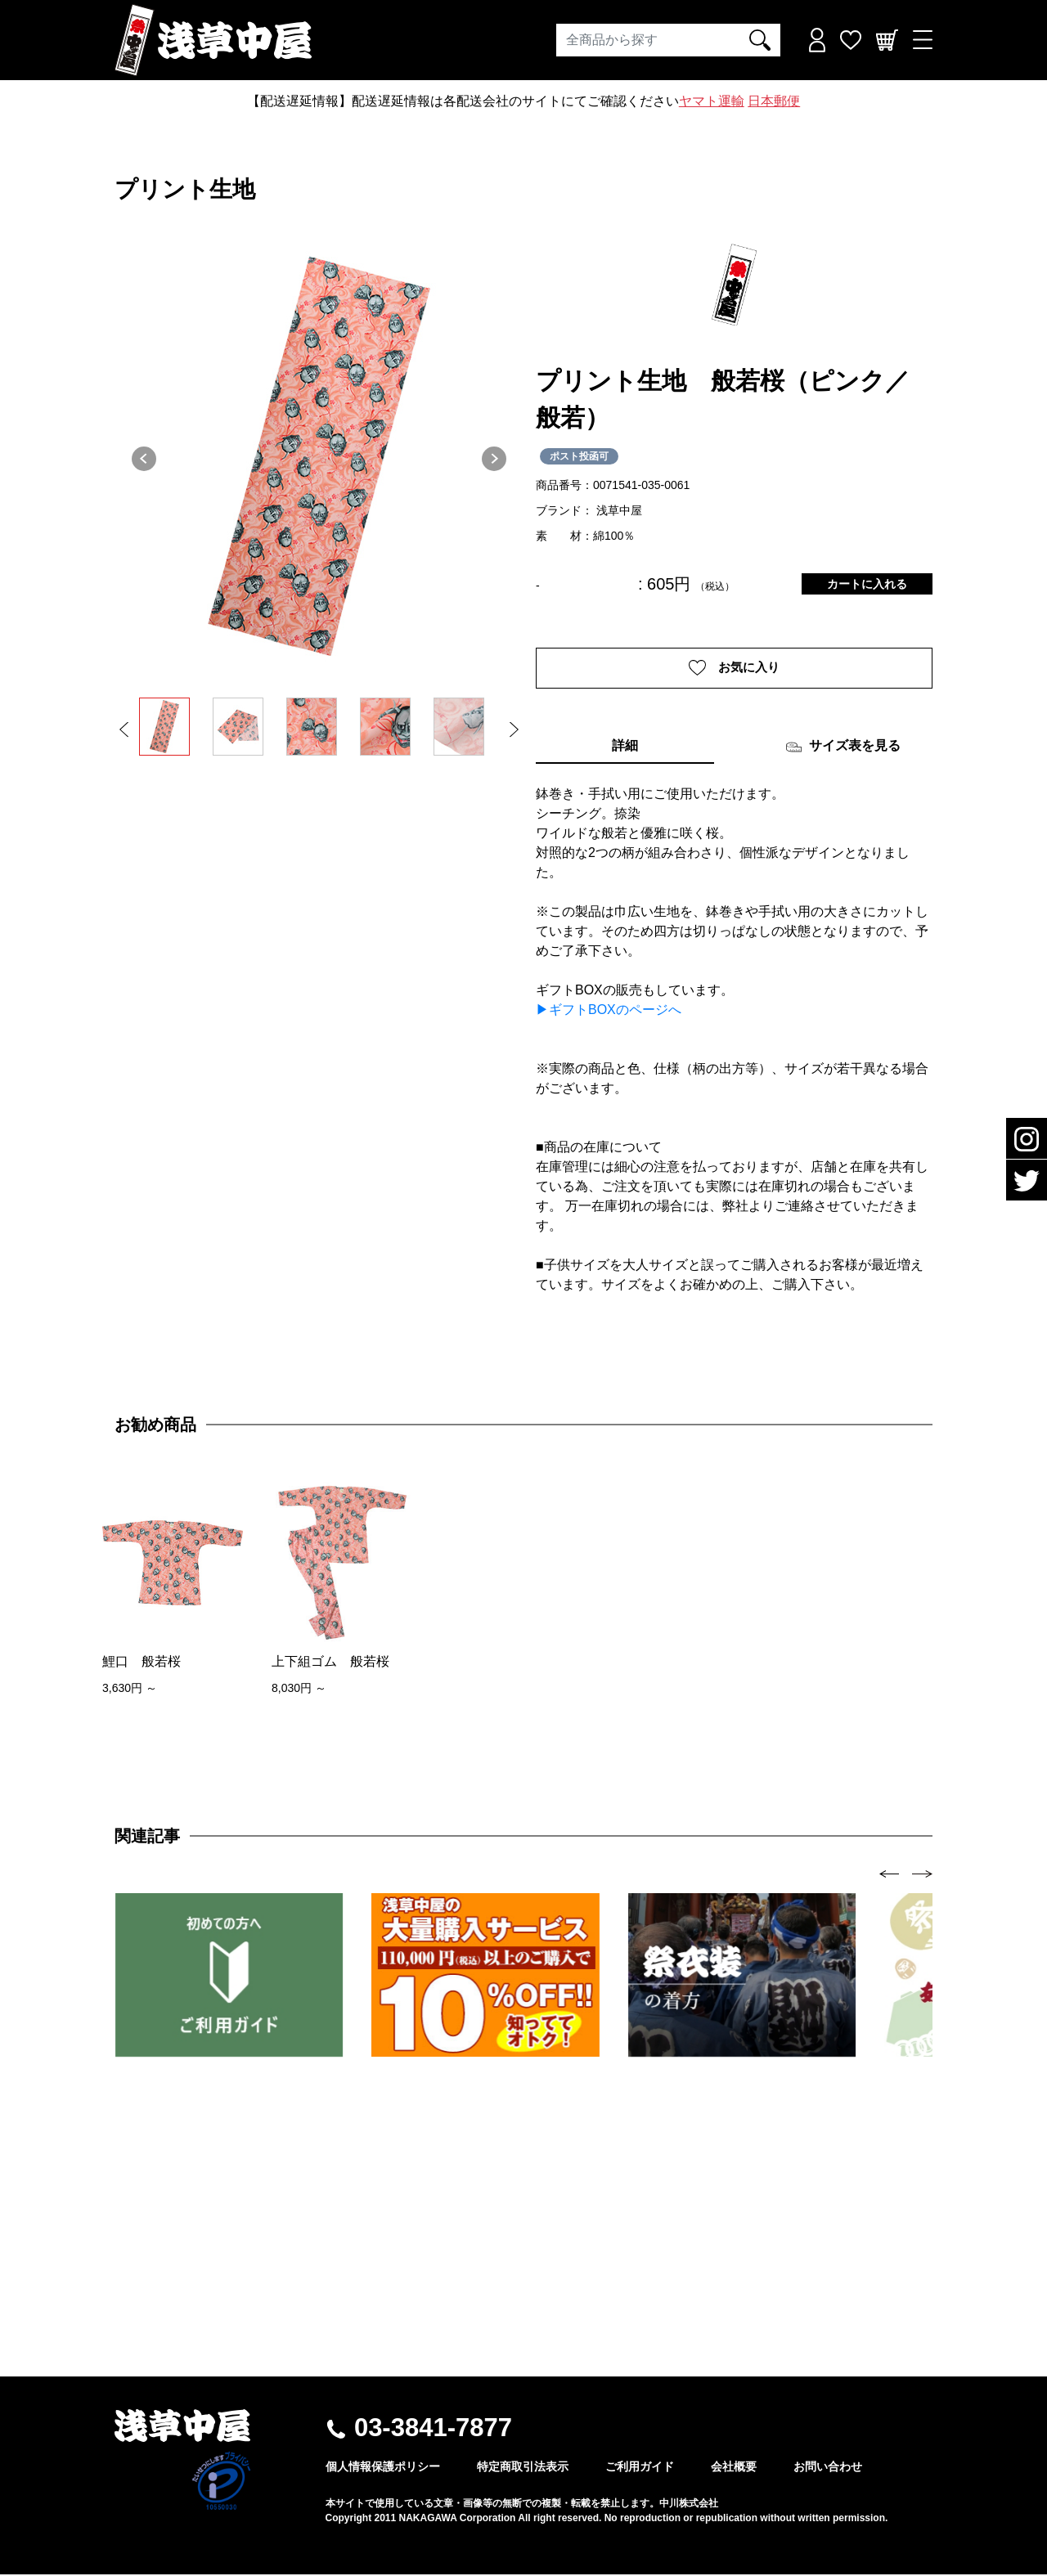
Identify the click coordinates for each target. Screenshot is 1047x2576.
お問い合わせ (827, 2468)
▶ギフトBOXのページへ (608, 1011)
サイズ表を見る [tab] (843, 748)
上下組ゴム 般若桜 (330, 1663)
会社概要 (734, 2468)
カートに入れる (867, 583)
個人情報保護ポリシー (383, 2468)
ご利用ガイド (639, 2468)
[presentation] (889, 1874)
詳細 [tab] (625, 747)
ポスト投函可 (579, 456)
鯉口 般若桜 (141, 1663)
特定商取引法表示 (522, 2468)
